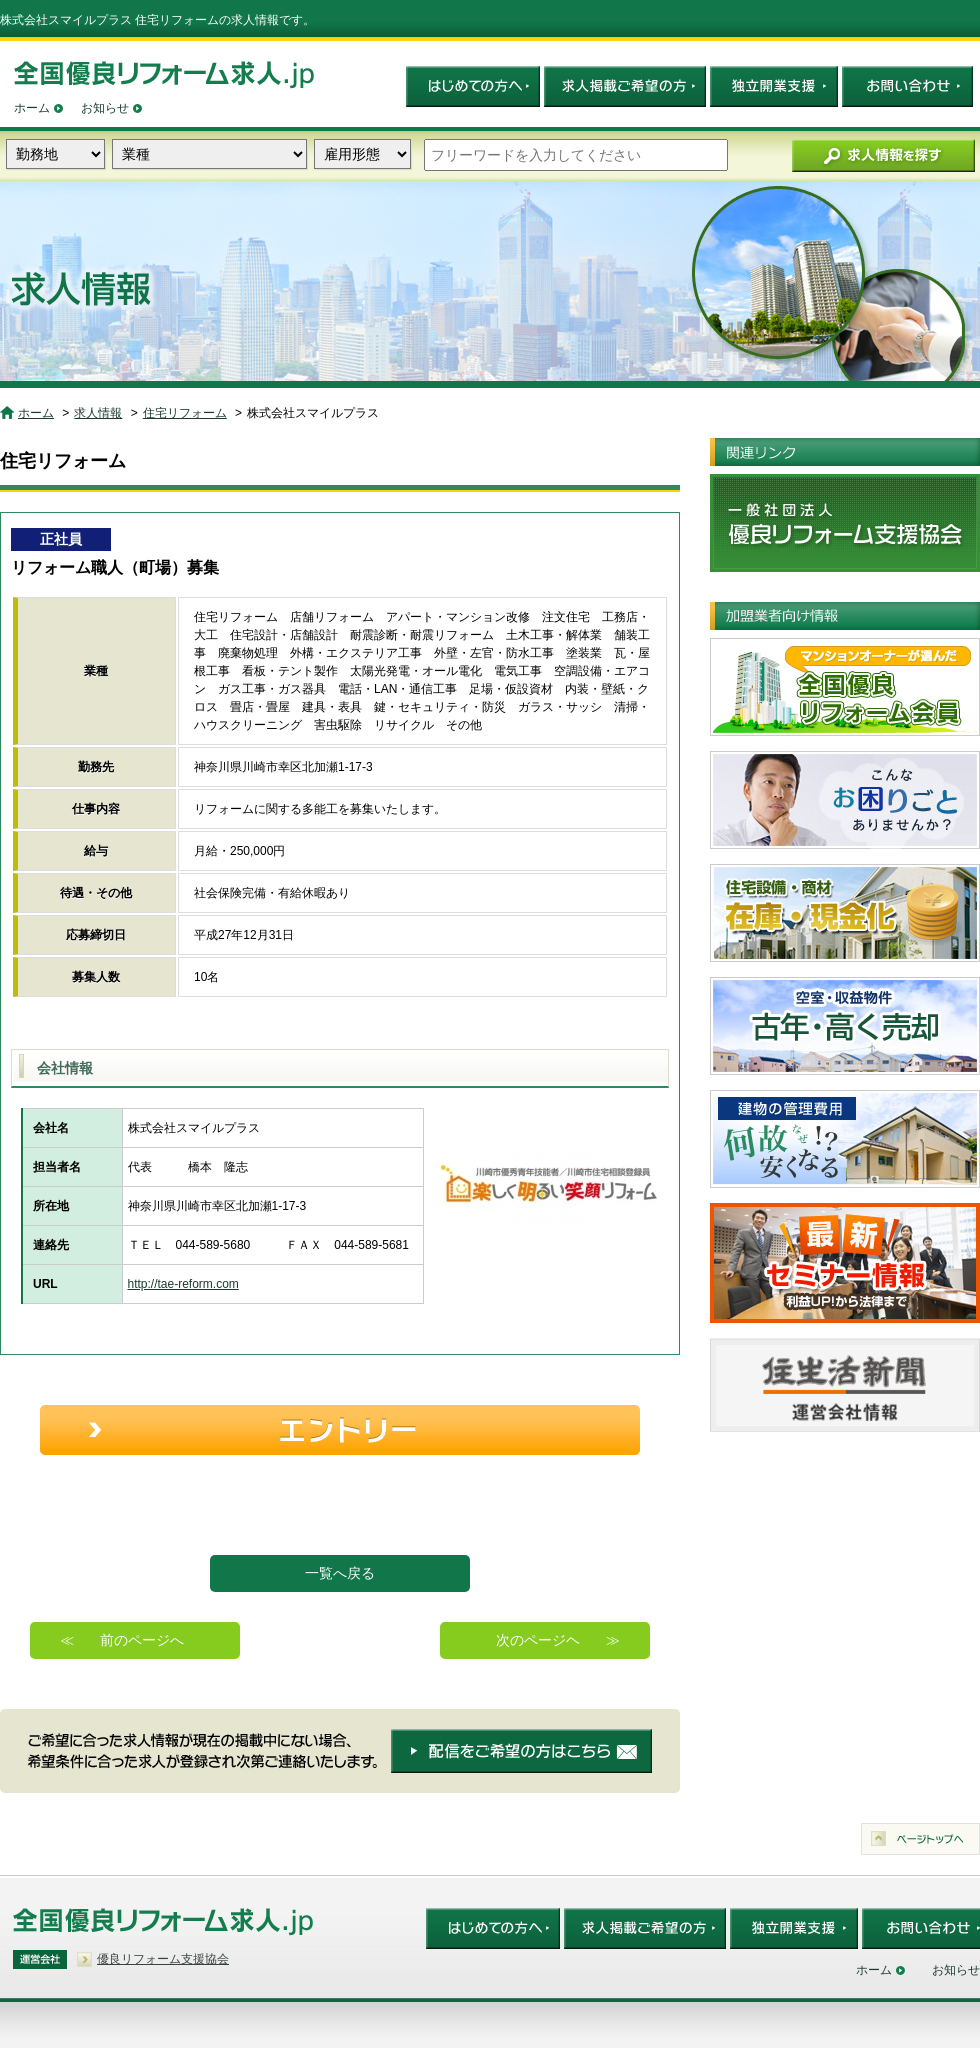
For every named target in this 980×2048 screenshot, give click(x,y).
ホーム (32, 108)
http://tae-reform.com (183, 1284)
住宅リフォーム (185, 413)
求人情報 (98, 413)
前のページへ (142, 1640)
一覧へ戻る (340, 1573)
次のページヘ (538, 1640)
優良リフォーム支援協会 (163, 1959)
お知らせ (105, 108)
